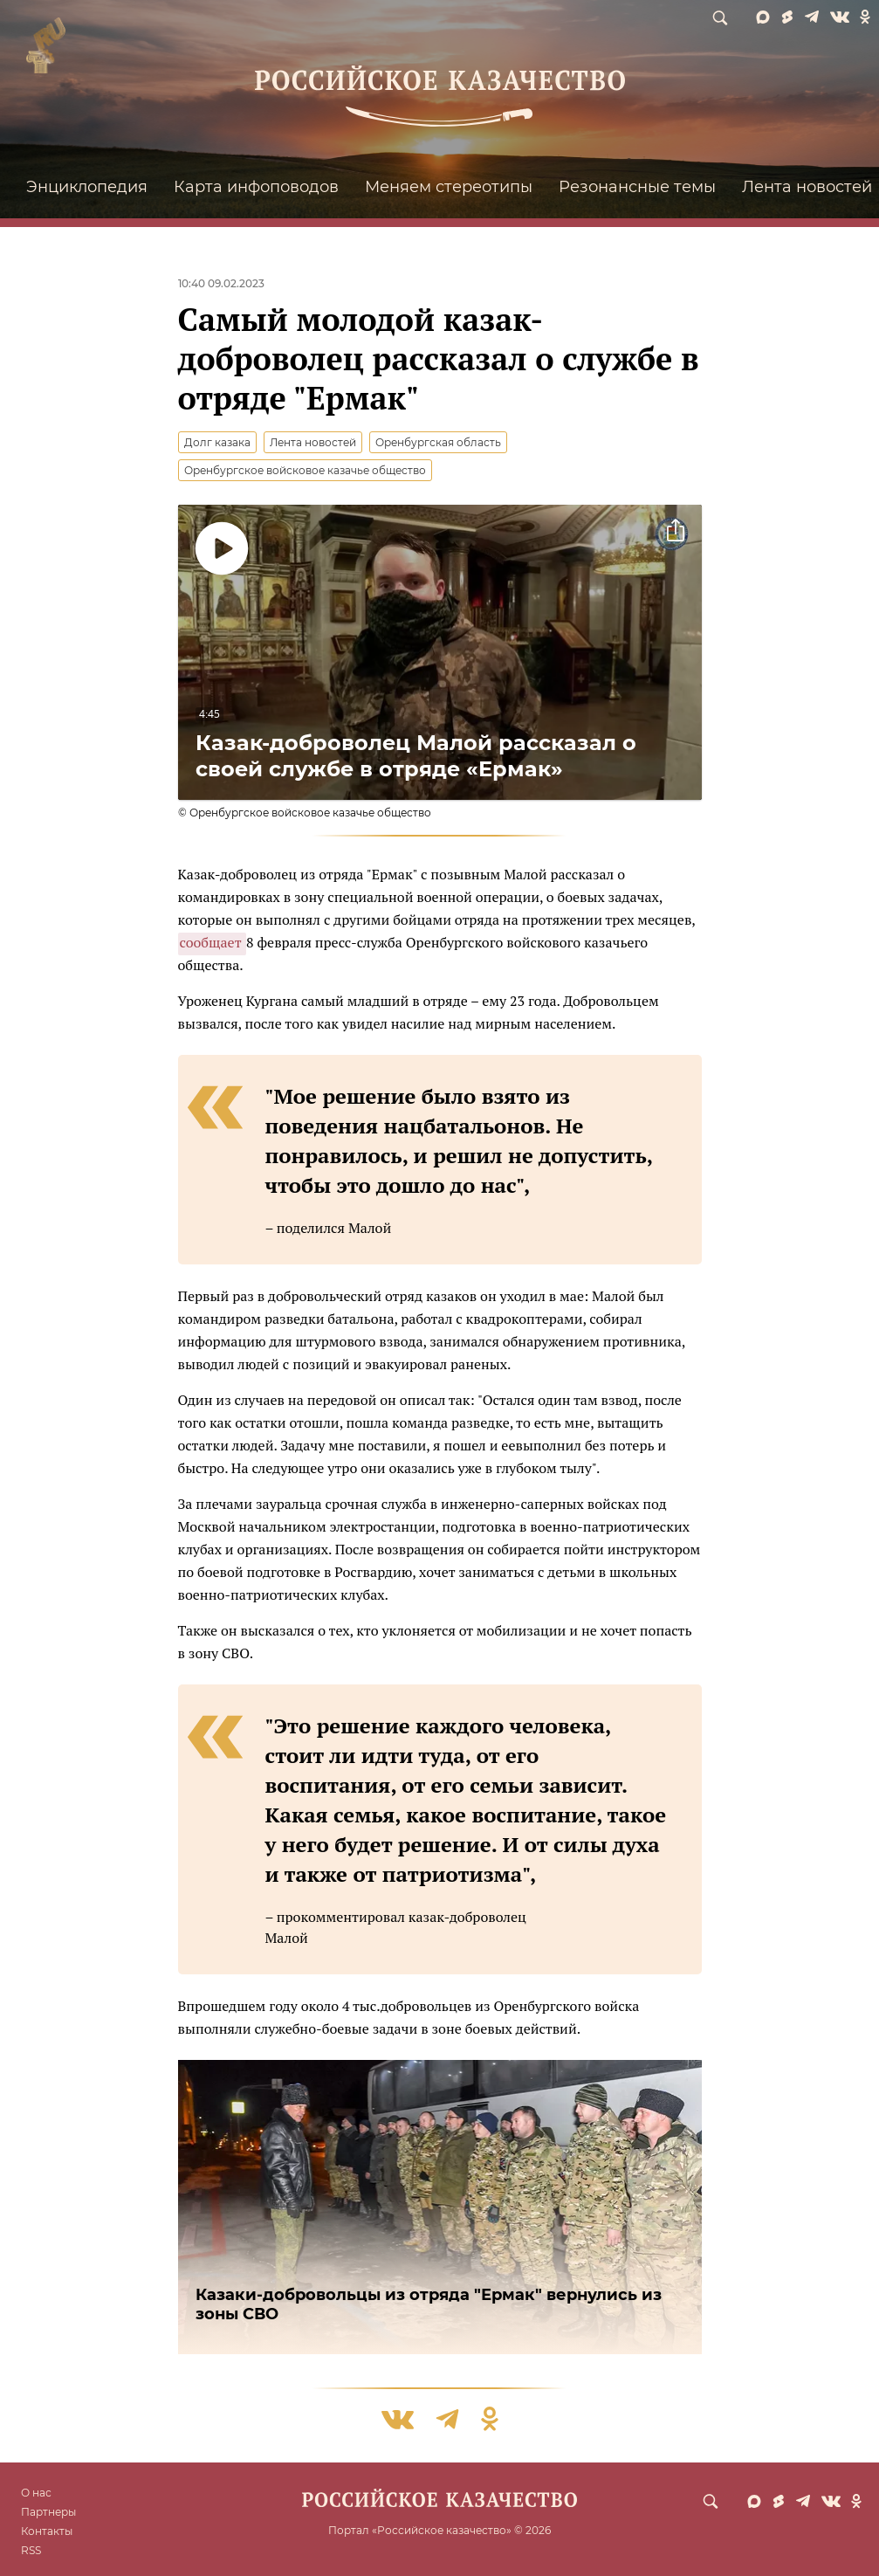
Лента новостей (313, 442)
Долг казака (217, 442)
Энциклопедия (87, 186)
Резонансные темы (637, 186)
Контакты (46, 2531)
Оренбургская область (438, 442)
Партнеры (48, 2511)
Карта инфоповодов (256, 186)
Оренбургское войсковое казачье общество (305, 470)
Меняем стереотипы (448, 186)
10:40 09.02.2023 (221, 283)
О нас (36, 2492)
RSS (31, 2550)
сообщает (212, 942)
